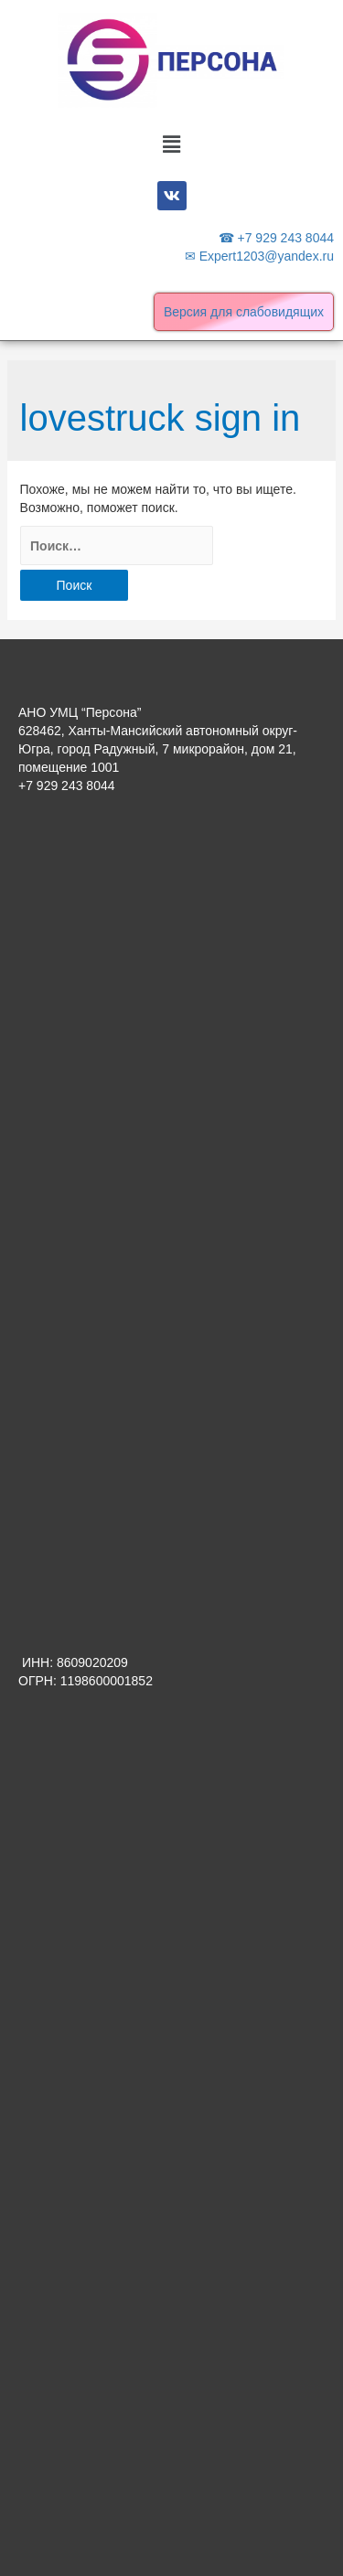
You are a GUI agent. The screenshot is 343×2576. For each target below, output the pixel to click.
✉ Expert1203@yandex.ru (259, 256)
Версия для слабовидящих (244, 312)
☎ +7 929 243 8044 (276, 237)
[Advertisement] (171, 1009)
